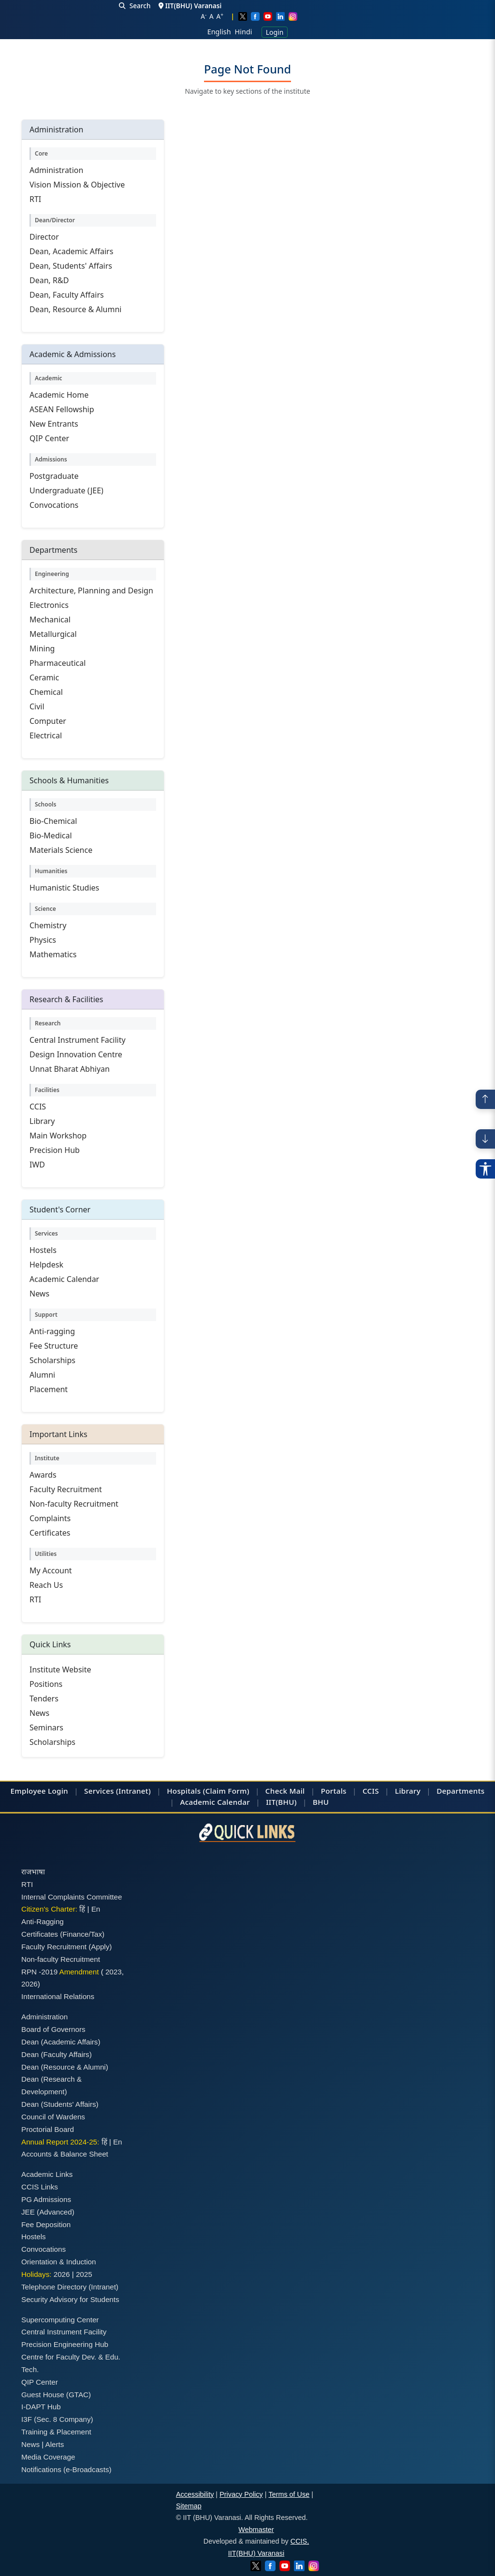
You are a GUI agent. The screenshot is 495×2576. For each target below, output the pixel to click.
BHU (321, 1802)
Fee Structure (53, 1345)
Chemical (46, 692)
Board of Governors (53, 2029)
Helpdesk (46, 1264)
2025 (84, 2274)
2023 (113, 1972)
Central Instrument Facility (77, 1040)
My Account (50, 1570)
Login (275, 32)
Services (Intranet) (117, 1791)
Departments (460, 1791)
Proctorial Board (47, 2129)
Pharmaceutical (57, 663)
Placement (48, 1389)
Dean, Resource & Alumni (75, 309)
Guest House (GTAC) (56, 2394)
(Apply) (100, 1947)
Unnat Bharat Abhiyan (69, 1069)
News (39, 1293)
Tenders (43, 1698)
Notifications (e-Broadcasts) (66, 2469)
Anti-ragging (52, 1331)
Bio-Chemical (53, 821)
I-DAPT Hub (41, 2407)
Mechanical (50, 619)
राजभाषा (33, 1872)
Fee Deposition (46, 2224)
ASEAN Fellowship (61, 409)
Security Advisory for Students (70, 2299)
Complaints (50, 1518)
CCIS (37, 1106)
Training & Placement (56, 2432)
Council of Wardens (53, 2117)
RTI (35, 199)
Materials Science (60, 850)
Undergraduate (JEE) (66, 490)
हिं (82, 1909)
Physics (42, 940)
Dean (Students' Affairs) (60, 2104)
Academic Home (58, 394)
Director (44, 236)
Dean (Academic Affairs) (60, 2042)
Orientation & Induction (58, 2262)
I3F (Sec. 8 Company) (57, 2419)
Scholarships (52, 1360)
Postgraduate (53, 476)
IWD (37, 1164)
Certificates (49, 1532)
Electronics (49, 605)
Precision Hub (54, 1150)
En (96, 1909)
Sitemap (189, 2506)
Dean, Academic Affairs (71, 251)
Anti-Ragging (42, 1921)
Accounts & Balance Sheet (64, 2154)
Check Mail (285, 1791)
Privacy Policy (241, 2494)
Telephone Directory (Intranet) (69, 2287)
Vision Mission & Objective (77, 184)
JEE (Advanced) (47, 2212)
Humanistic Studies (64, 887)
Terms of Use (288, 2494)
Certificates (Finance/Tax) (62, 1934)
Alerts (54, 2444)
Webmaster (256, 2529)
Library (42, 1121)
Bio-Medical (50, 835)
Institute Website (60, 1669)
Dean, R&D (49, 280)
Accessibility (195, 2494)
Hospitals (184, 1791)
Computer (47, 721)
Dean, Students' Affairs (70, 265)
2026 (29, 1984)
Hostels (43, 1250)
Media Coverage (48, 2457)
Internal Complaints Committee (71, 1897)
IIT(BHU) (281, 1802)
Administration (56, 170)
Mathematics (52, 954)
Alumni (42, 1374)
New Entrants (53, 423)
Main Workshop (58, 1135)
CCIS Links (39, 2187)
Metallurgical (53, 634)
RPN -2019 (39, 1972)
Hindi (243, 31)
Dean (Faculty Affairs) (56, 2054)
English (219, 31)
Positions (45, 1684)
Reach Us (46, 1585)
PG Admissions (46, 2199)
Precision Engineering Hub (64, 2344)
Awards (43, 1474)
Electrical (45, 735)
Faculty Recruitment (65, 1489)
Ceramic (44, 677)
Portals (334, 1791)
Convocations (53, 505)
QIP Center (49, 438)
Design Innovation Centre (75, 1054)
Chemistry (47, 925)
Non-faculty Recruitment (73, 1503)
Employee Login (39, 1791)
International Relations (57, 1996)
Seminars (46, 1727)
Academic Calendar (64, 1279)
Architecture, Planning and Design (91, 590)
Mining (42, 648)
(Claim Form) (226, 1791)
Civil (36, 706)
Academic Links (47, 2174)
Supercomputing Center (60, 2320)
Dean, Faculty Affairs (66, 294)
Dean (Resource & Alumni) (64, 2067)
